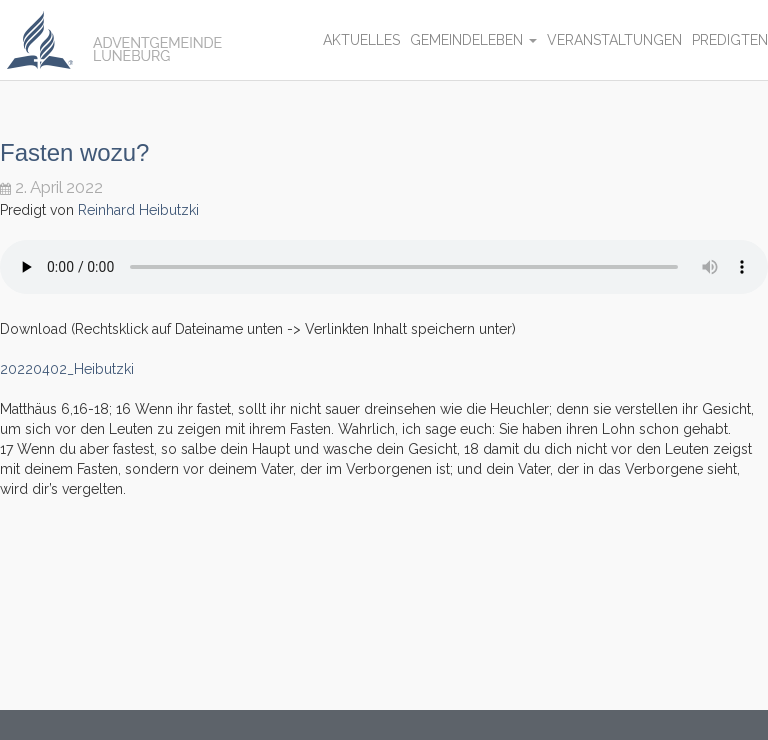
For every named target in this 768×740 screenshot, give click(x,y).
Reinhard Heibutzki (138, 210)
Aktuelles (361, 40)
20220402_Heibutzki (67, 369)
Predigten (730, 40)
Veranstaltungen (614, 40)
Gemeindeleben (473, 40)
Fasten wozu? (74, 152)
